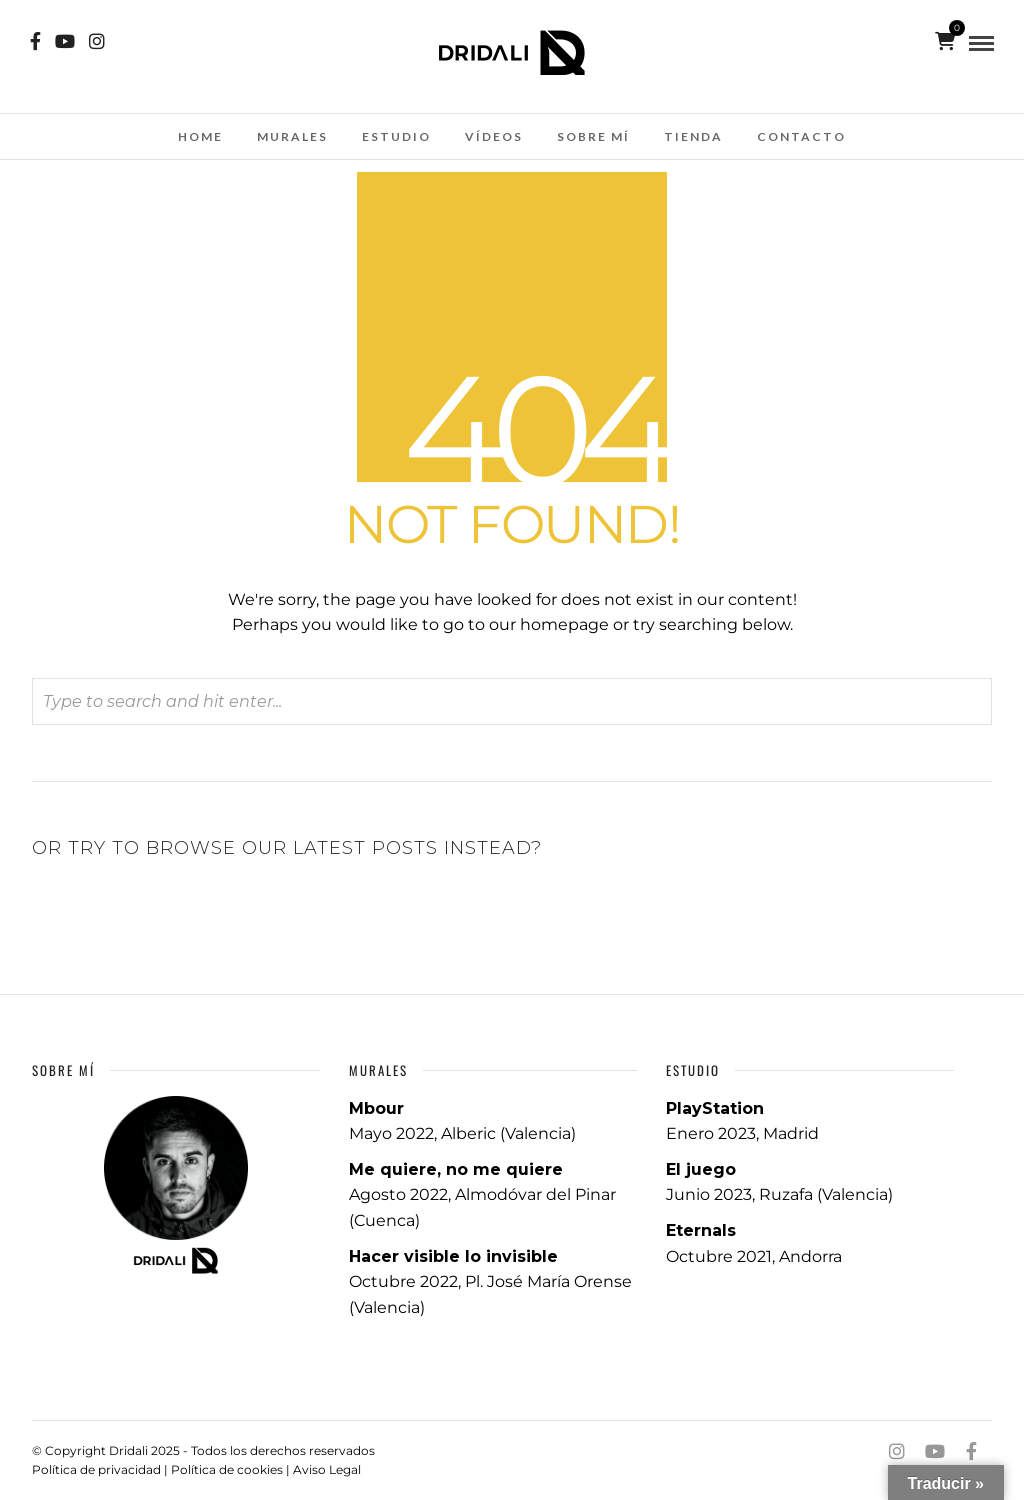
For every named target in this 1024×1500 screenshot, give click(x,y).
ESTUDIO (396, 136)
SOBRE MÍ (593, 136)
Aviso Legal (327, 1469)
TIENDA (693, 136)
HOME (200, 136)
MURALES (292, 136)
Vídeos (494, 136)
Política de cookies (227, 1469)
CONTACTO (801, 136)
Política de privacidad (96, 1469)
